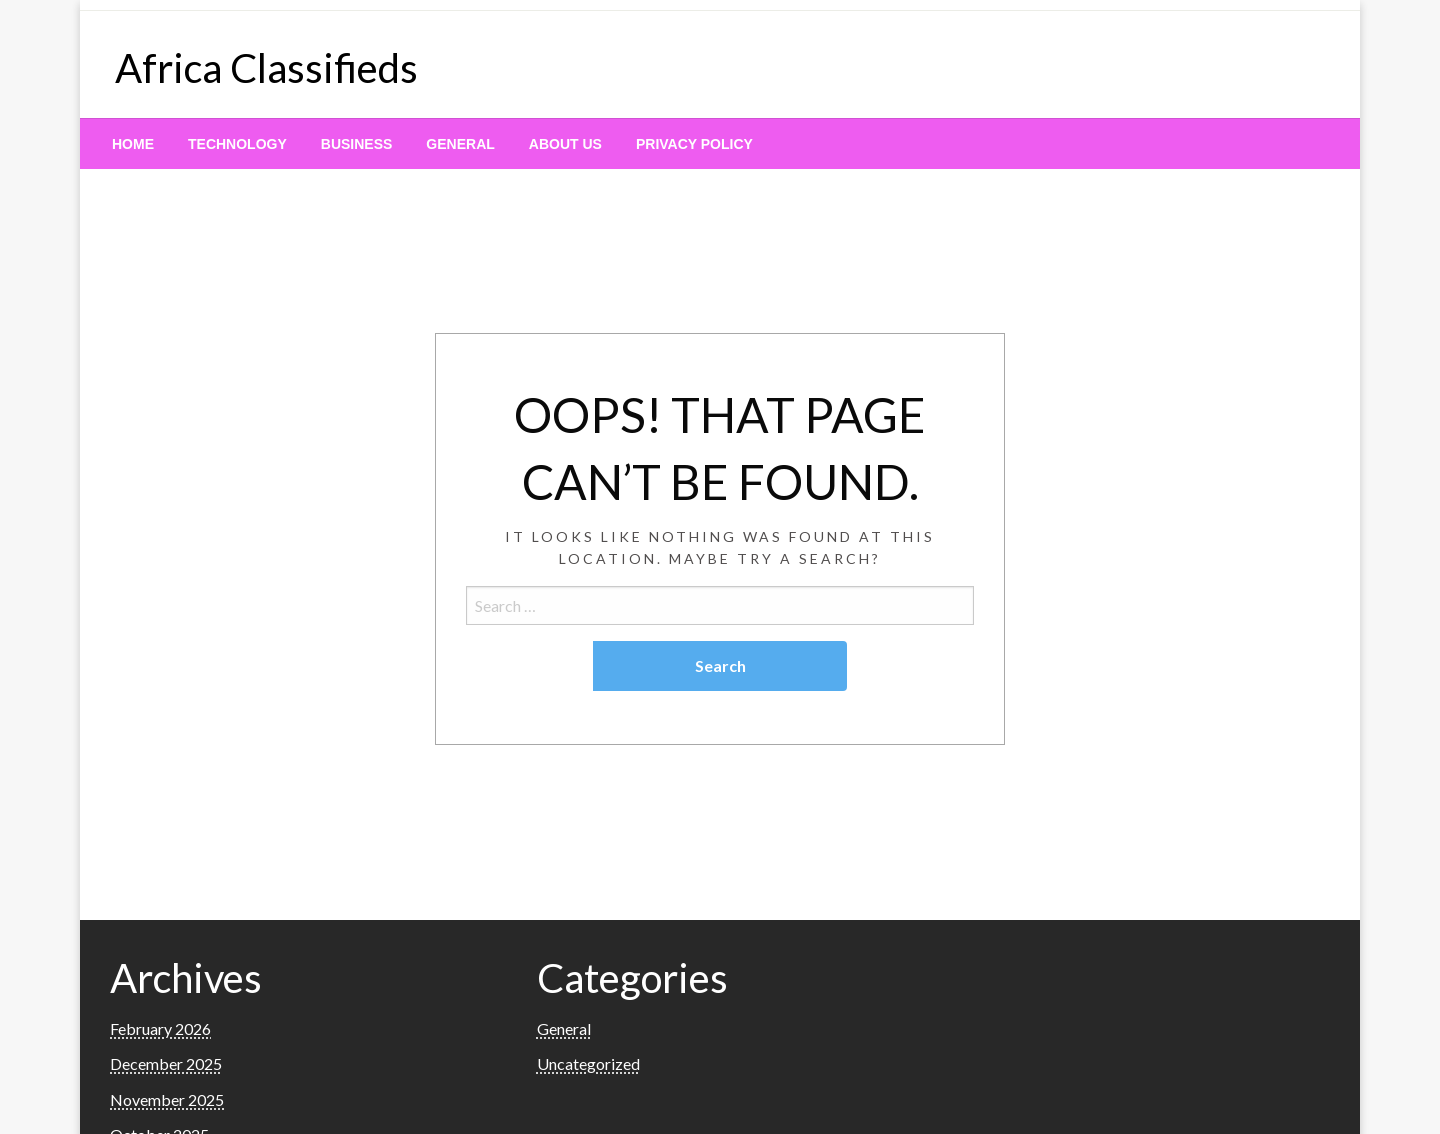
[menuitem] (133, 144)
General (460, 144)
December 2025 (166, 1063)
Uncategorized (588, 1063)
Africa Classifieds (266, 68)
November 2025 (167, 1099)
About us (565, 144)
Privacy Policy (694, 144)
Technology (237, 144)
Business (357, 144)
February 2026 (160, 1028)
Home (133, 144)
